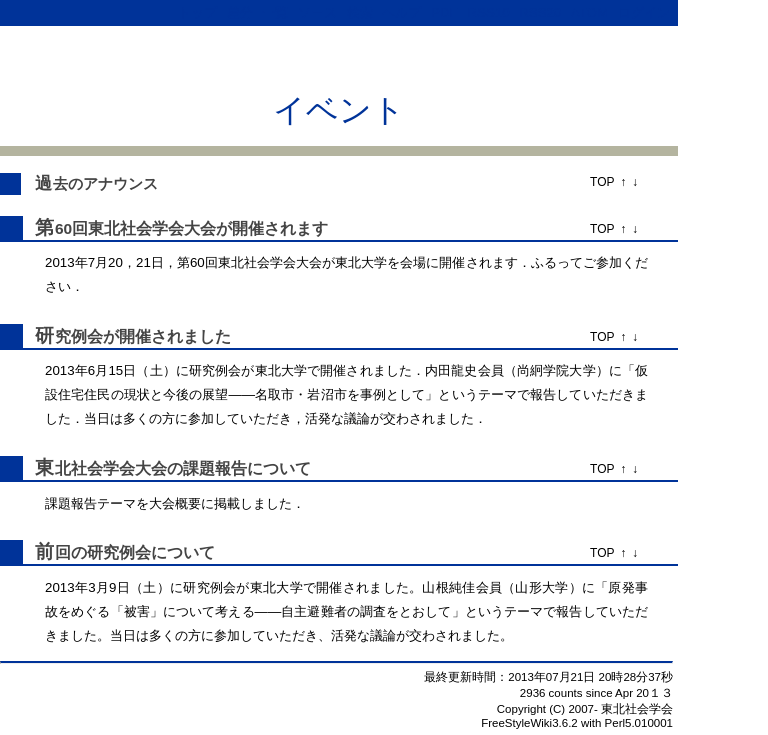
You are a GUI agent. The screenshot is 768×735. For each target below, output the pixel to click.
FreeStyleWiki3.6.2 (529, 723)
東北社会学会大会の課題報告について (173, 468)
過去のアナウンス (96, 184)
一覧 (275, 12)
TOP (602, 182)
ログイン (644, 12)
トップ (197, 12)
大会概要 (175, 503)
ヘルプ (401, 12)
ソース (317, 12)
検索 (360, 12)
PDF (444, 12)
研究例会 (69, 336)
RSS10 (488, 12)
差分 (240, 12)
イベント (339, 110)
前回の (61, 552)
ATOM (589, 12)
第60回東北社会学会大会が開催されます (181, 228)
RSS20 (540, 12)
